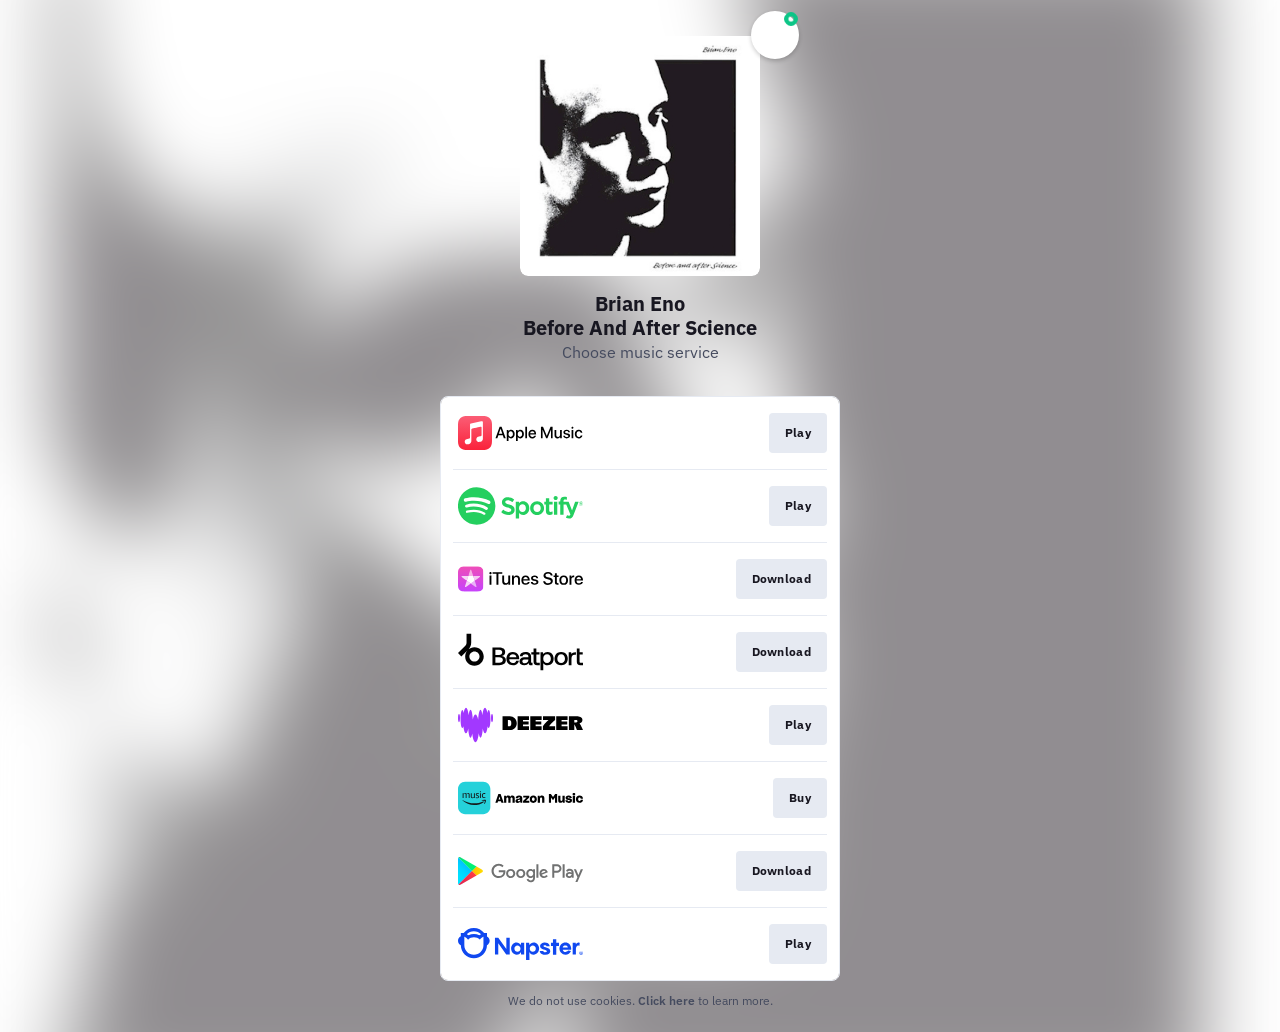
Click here (666, 1000)
